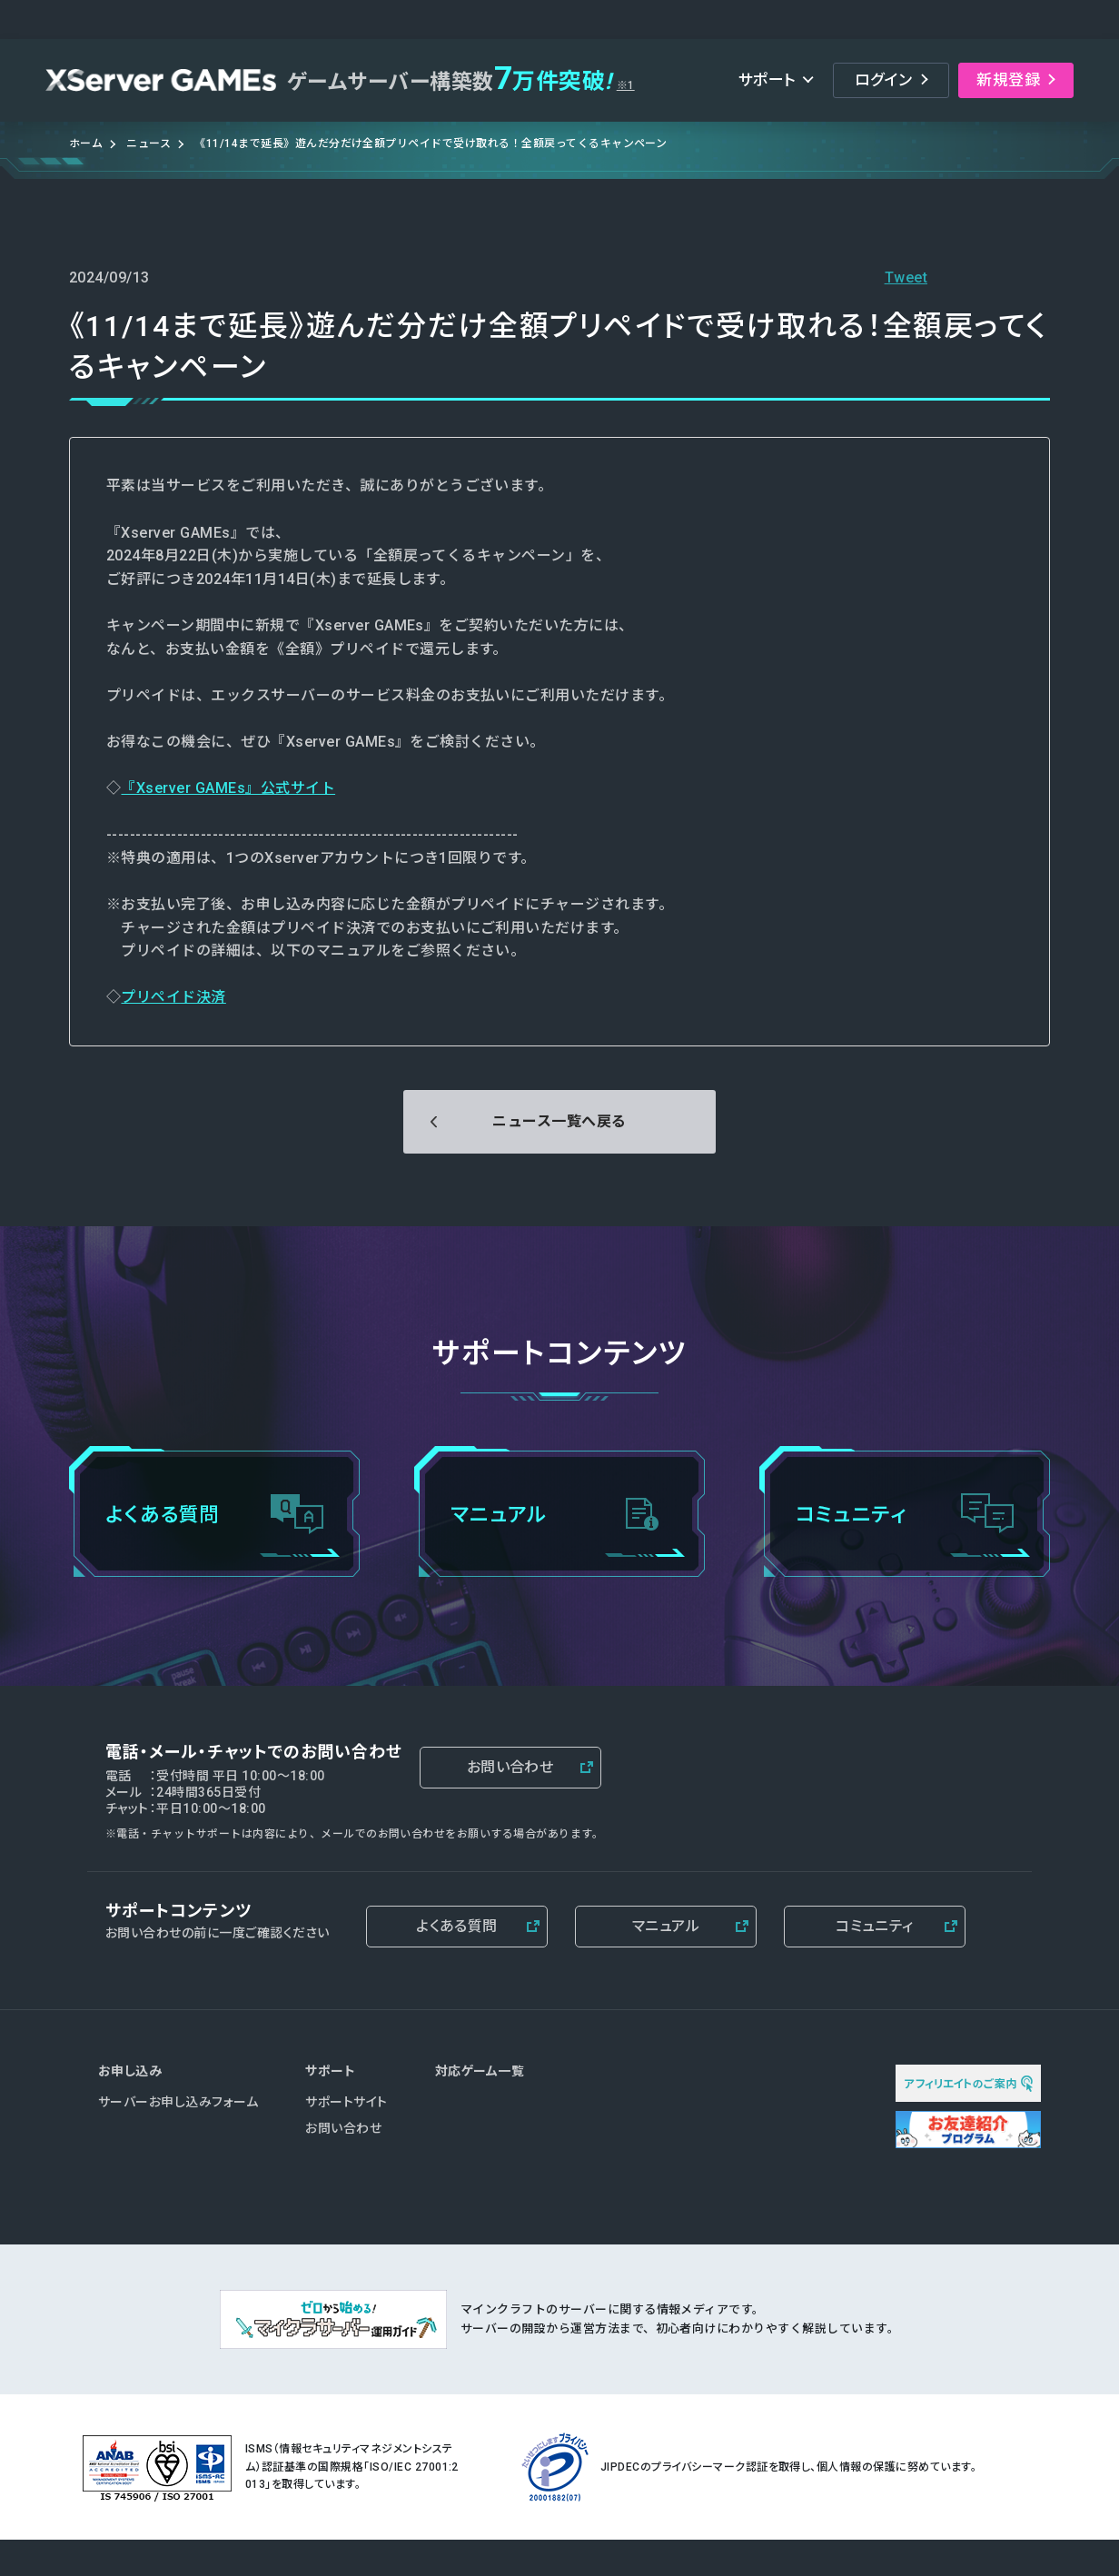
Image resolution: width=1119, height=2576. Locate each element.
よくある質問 (457, 1926)
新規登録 (1008, 80)
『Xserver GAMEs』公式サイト (228, 788)
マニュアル (665, 1926)
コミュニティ (875, 1926)
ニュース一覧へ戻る (559, 1121)
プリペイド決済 (173, 997)
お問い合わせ (510, 1767)
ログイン (884, 80)
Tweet (906, 277)
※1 (626, 85)
